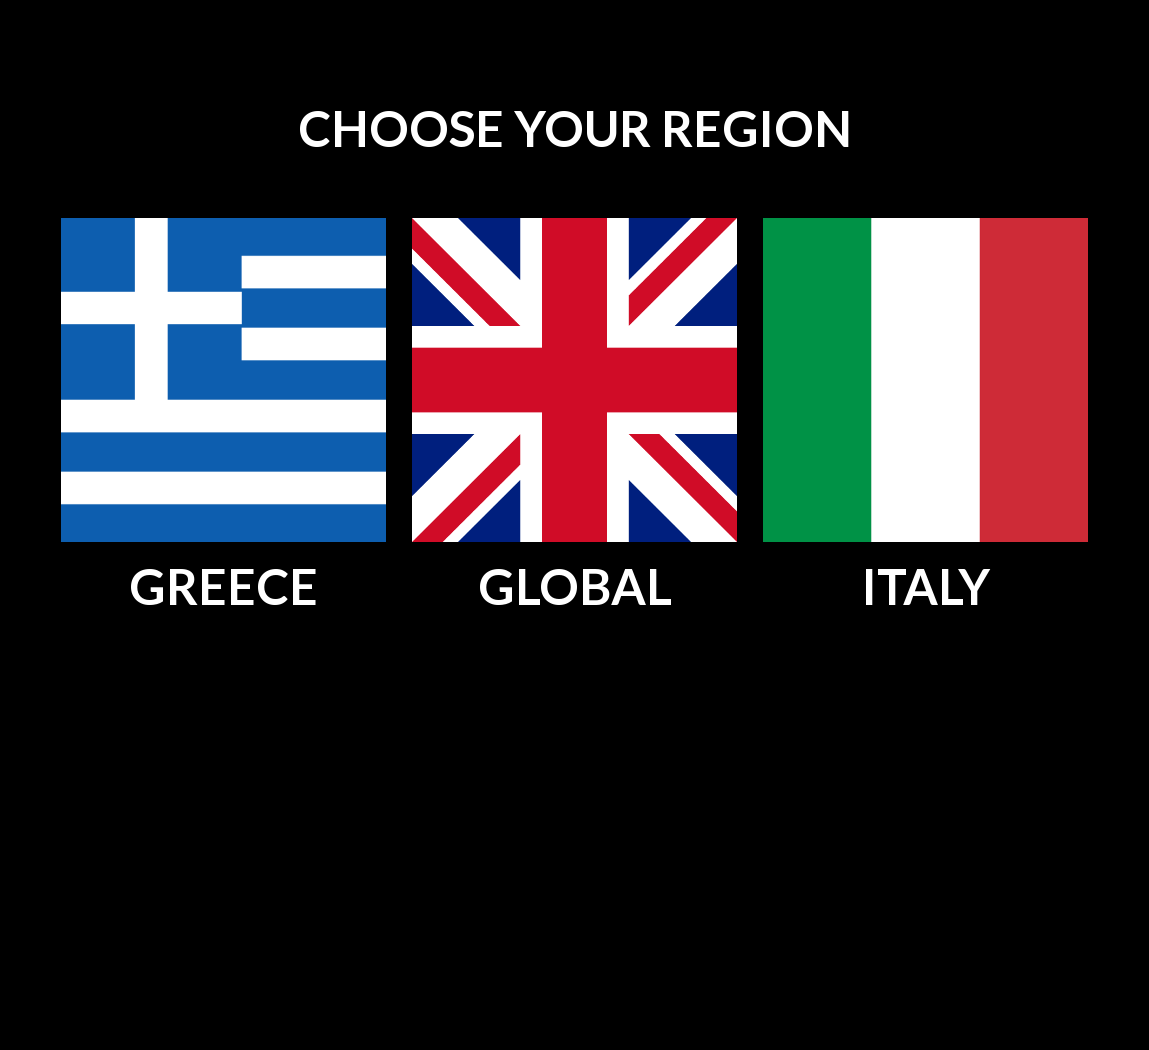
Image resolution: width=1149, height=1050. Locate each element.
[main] (574, 130)
